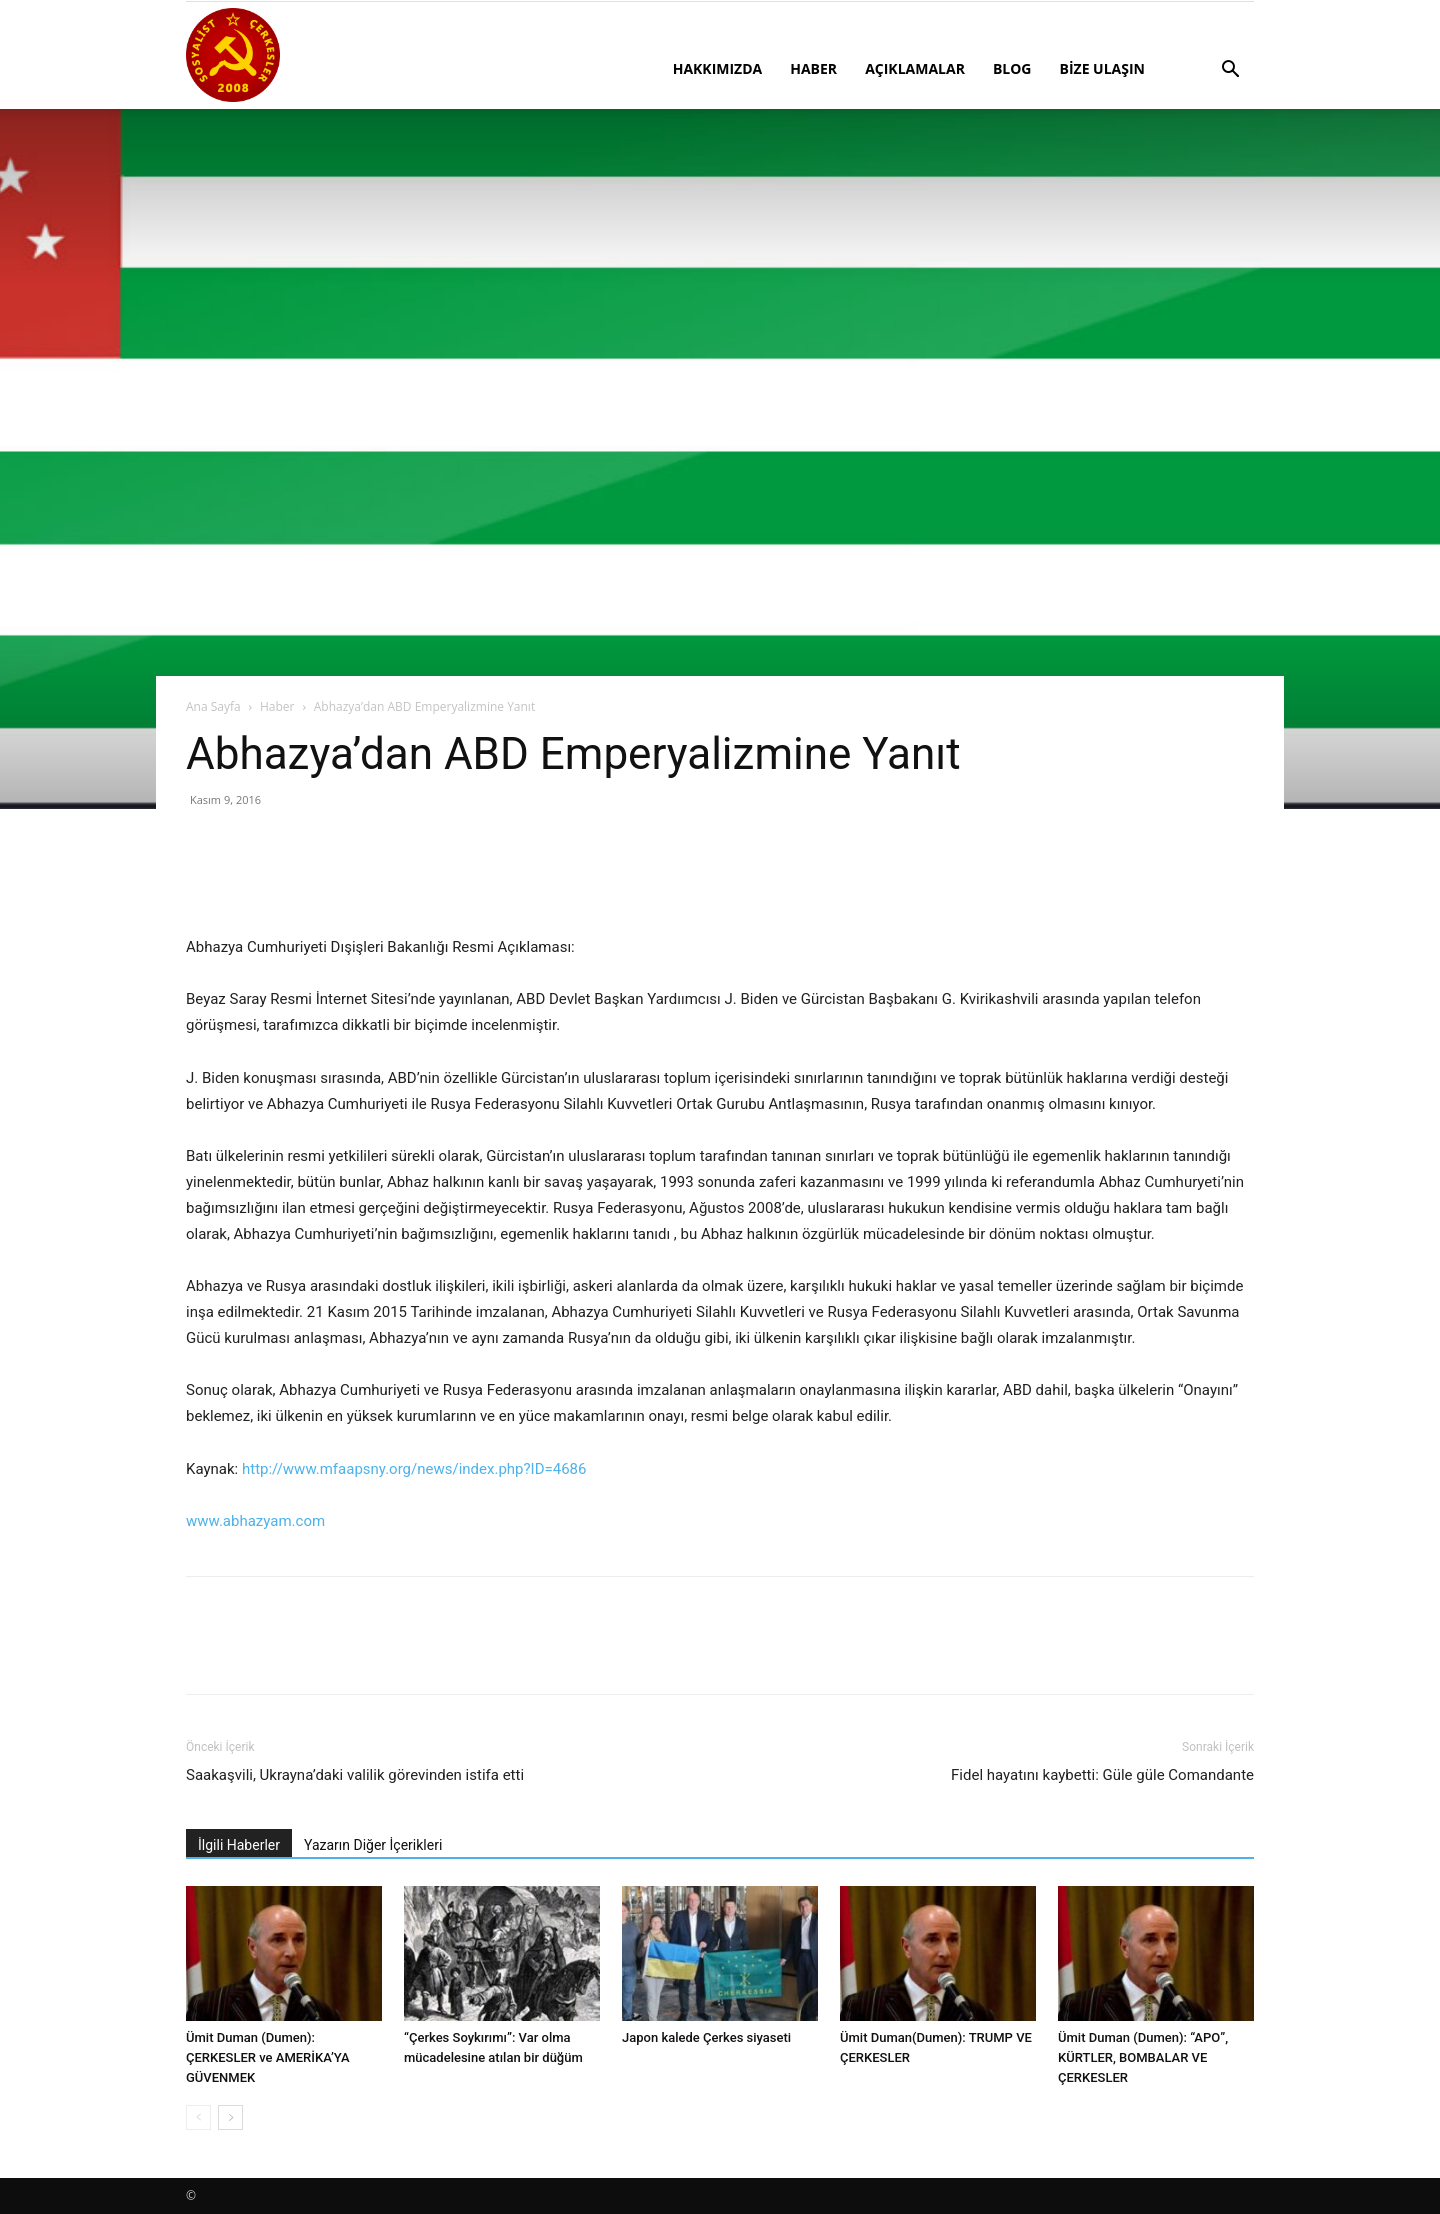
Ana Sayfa (213, 706)
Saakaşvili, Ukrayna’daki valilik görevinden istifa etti (355, 1775)
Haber (277, 706)
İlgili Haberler (239, 1845)
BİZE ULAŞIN (1102, 68)
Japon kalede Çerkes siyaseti (706, 2037)
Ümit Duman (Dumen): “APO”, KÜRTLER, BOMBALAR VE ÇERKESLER (1143, 2057)
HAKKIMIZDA (718, 68)
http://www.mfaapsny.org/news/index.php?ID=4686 (414, 1469)
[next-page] (230, 2117)
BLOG (1012, 68)
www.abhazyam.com (255, 1521)
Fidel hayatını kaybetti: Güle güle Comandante (1102, 1775)
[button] (1230, 71)
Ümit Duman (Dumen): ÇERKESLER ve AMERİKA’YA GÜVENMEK (268, 2057)
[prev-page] (198, 2117)
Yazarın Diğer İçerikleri (373, 1845)
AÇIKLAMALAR (915, 68)
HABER (813, 68)
